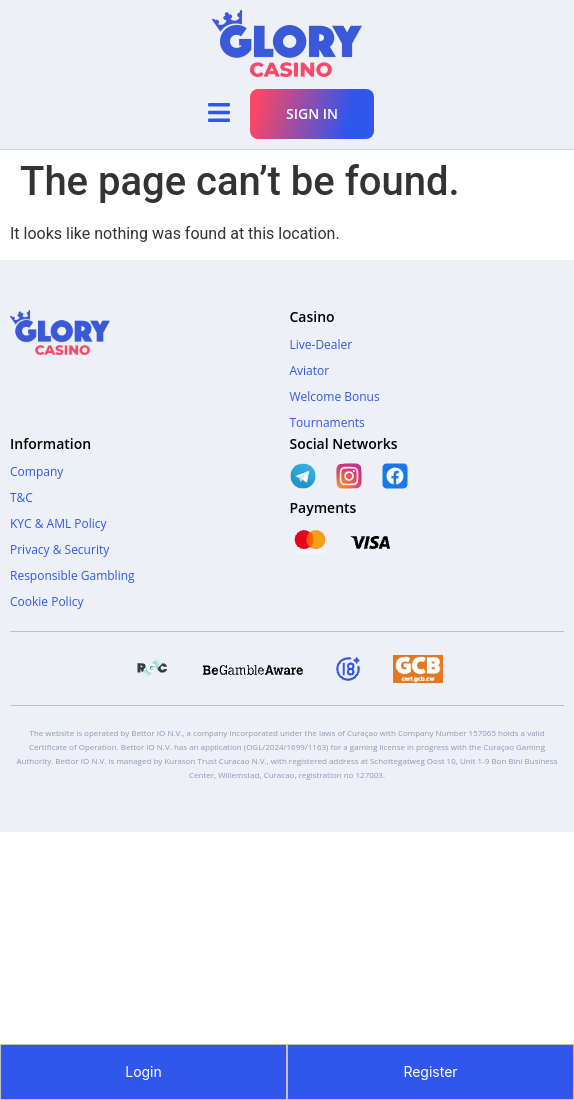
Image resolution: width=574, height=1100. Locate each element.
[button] (218, 114)
